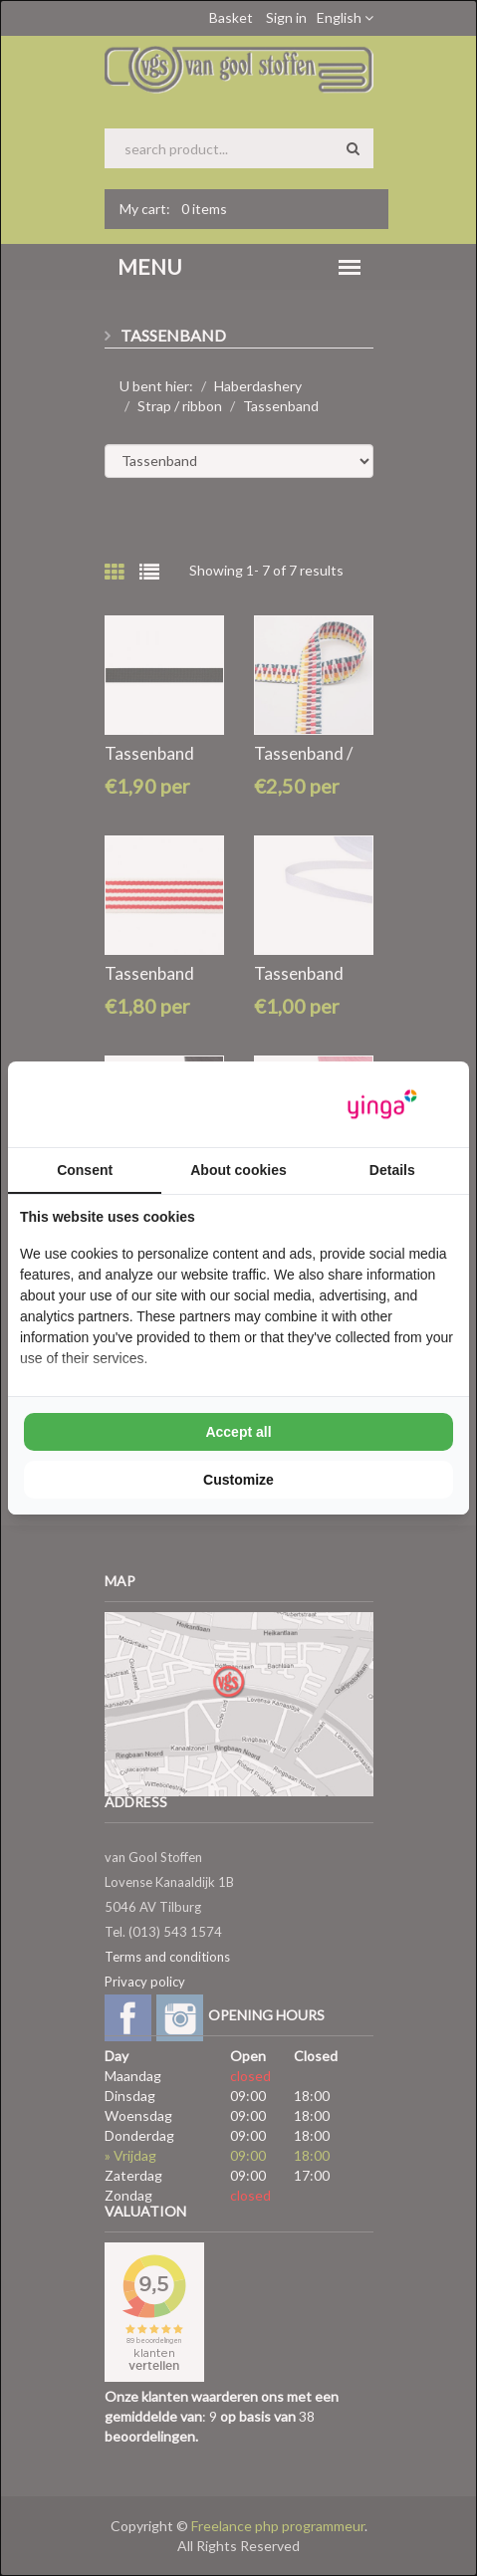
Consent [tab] (85, 1170)
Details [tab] (392, 1170)
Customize (238, 1480)
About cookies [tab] (238, 1170)
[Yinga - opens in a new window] (382, 1104)
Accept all (238, 1432)
